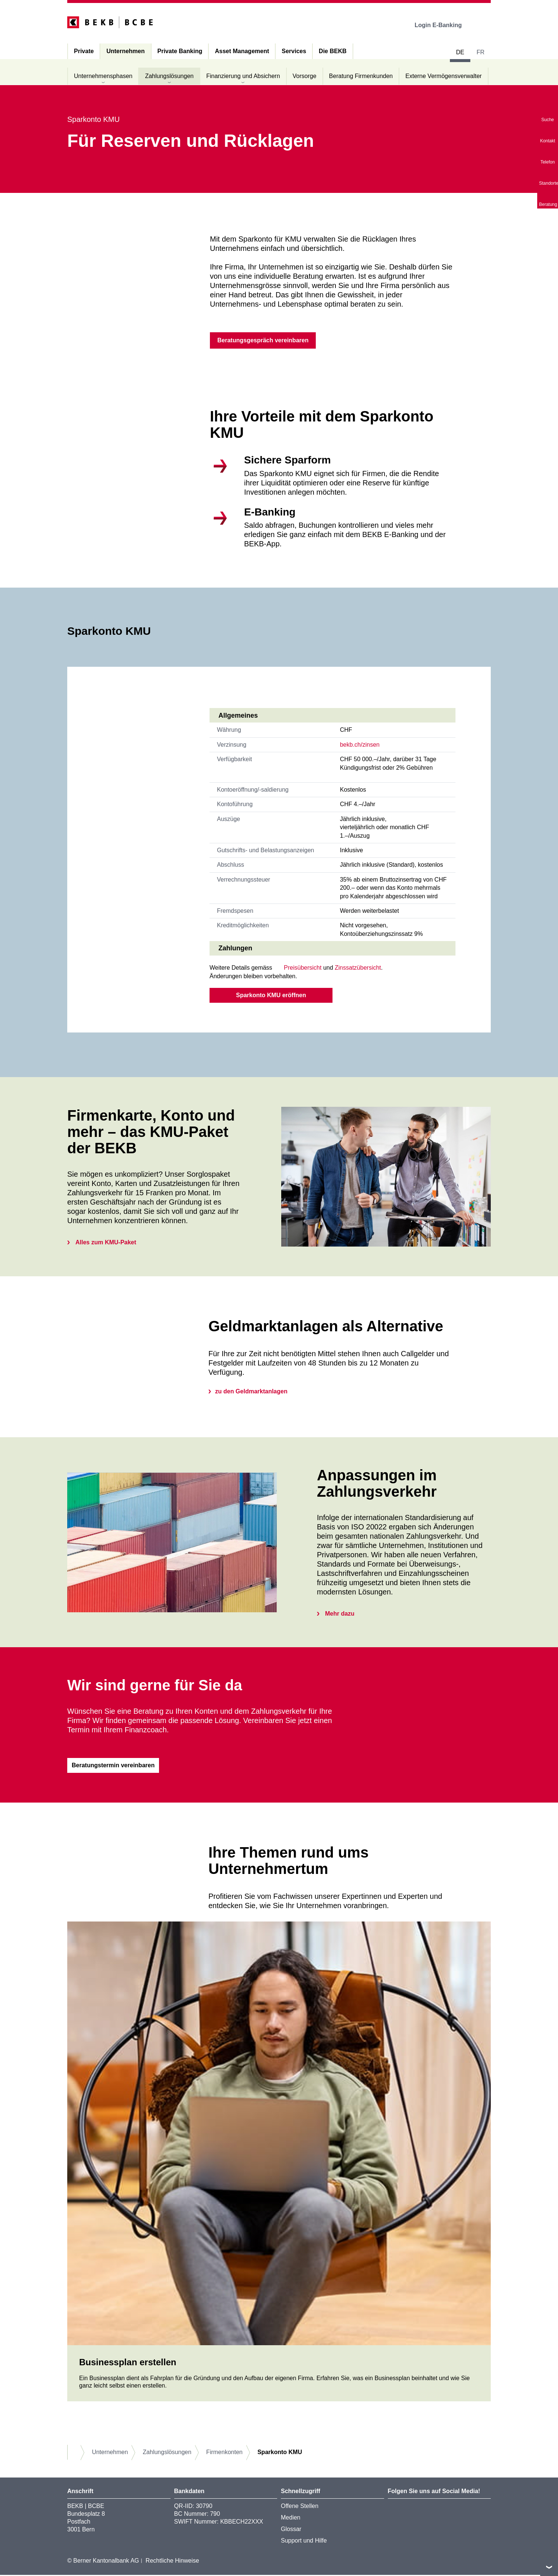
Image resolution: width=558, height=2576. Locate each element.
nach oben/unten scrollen (549, 2567)
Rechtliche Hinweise (172, 2561)
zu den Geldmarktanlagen (251, 1392)
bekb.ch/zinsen (360, 745)
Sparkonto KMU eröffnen (271, 996)
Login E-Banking (443, 25)
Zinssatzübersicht (358, 968)
